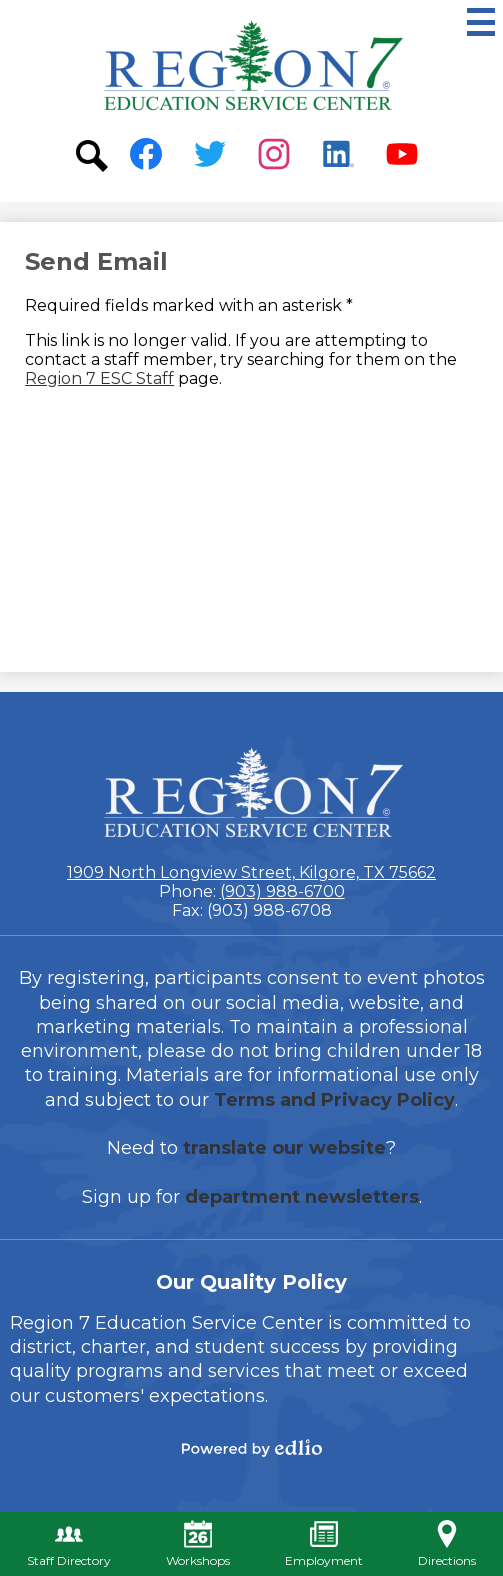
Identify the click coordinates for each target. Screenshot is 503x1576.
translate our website (284, 1148)
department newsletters (302, 1197)
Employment (324, 1544)
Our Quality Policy (251, 1282)
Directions (447, 1544)
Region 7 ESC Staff (99, 378)
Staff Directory (69, 1544)
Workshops (198, 1544)
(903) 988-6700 (282, 891)
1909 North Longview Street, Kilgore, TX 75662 (251, 872)
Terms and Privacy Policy (334, 1100)
